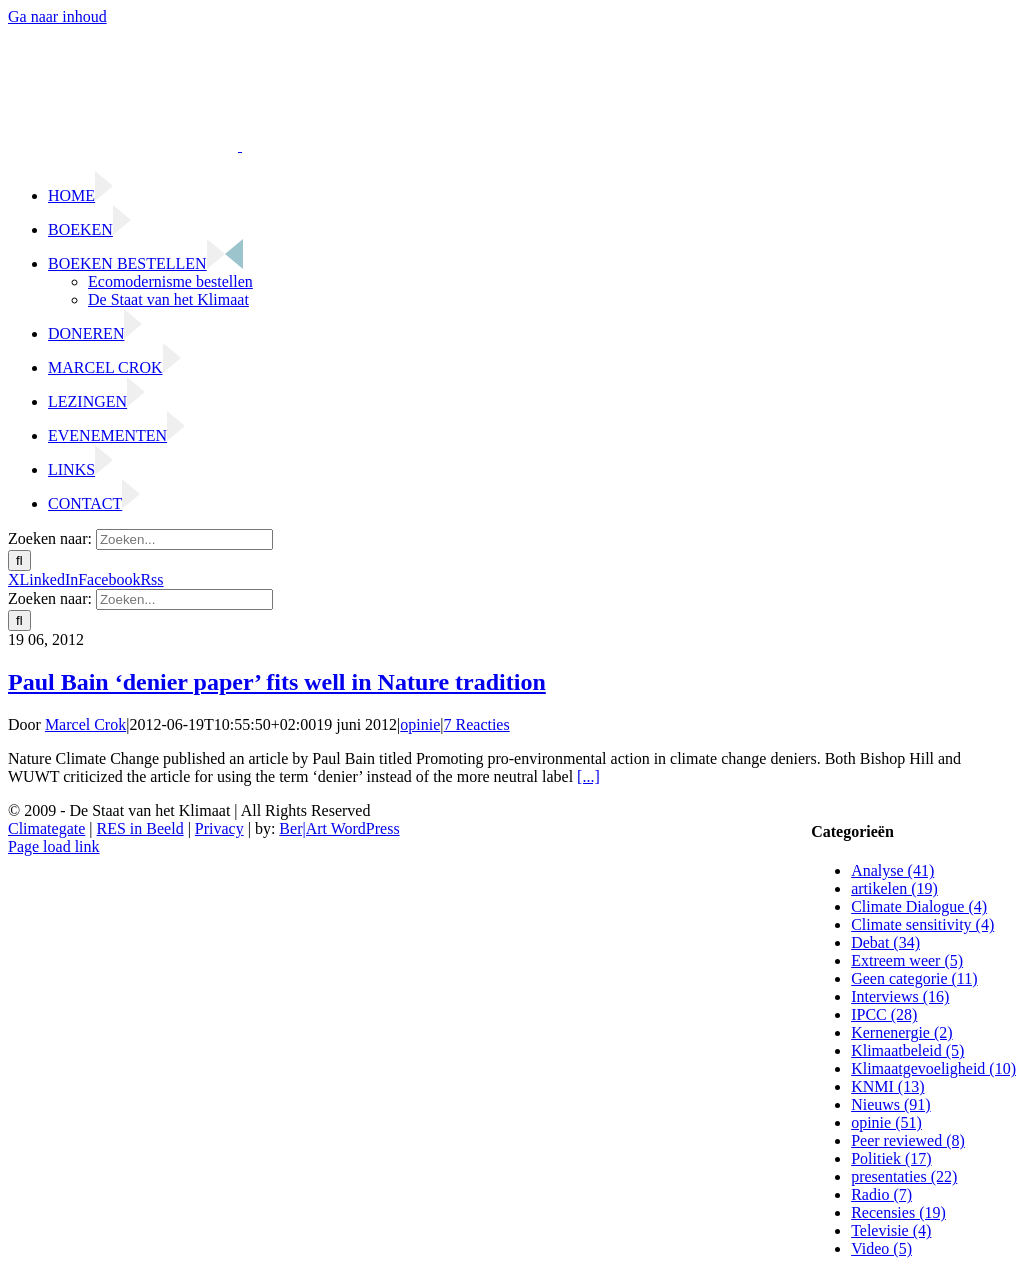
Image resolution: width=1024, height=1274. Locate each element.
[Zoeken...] (184, 539)
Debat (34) (885, 942)
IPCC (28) (884, 1014)
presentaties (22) (904, 1176)
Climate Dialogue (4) (919, 906)
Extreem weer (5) (907, 960)
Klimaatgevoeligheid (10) (933, 1068)
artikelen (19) (894, 888)
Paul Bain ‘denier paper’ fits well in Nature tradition (277, 682)
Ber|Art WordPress (339, 828)
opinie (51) (886, 1122)
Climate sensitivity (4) (922, 924)
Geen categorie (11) (914, 978)
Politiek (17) (891, 1158)
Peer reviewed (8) (908, 1140)
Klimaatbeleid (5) (907, 1050)
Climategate (46, 828)
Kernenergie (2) (901, 1032)
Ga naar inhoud (57, 16)
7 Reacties (477, 724)
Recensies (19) (898, 1212)
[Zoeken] (19, 560)
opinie (420, 724)
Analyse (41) (892, 870)
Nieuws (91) (891, 1104)
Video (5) (881, 1248)
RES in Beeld (140, 828)
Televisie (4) (891, 1230)
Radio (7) (881, 1194)
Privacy (219, 828)
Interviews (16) (900, 996)
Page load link (54, 846)
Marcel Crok (85, 724)
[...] (588, 776)
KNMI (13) (887, 1086)
